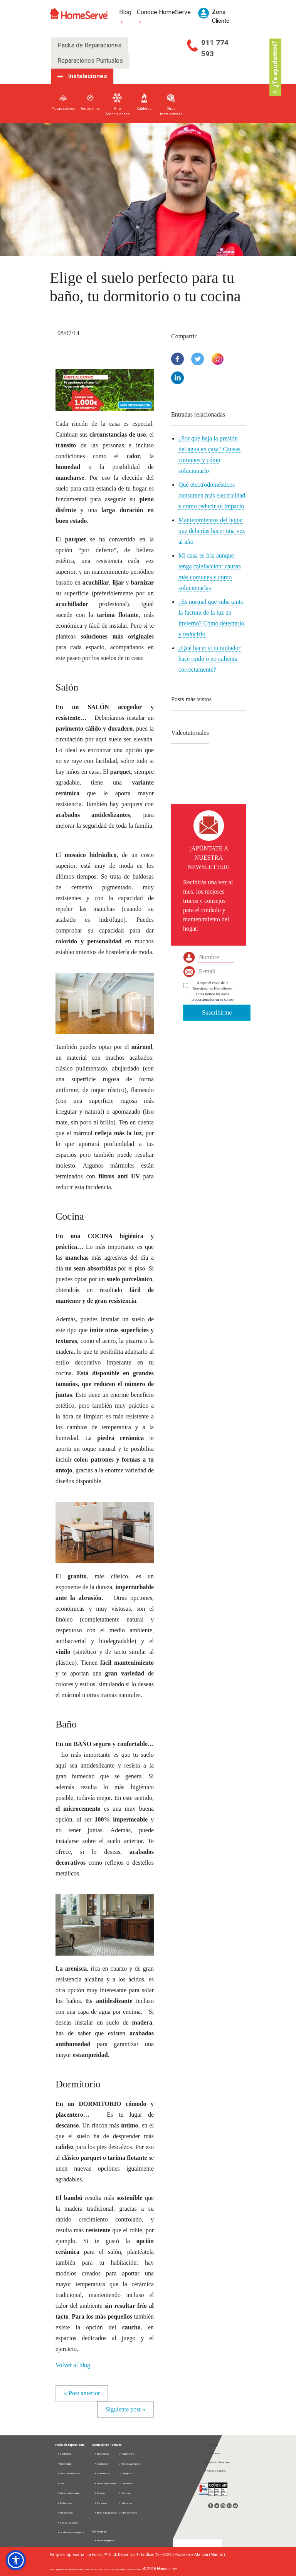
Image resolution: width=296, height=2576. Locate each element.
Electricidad (64, 2463)
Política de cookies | (93, 2569)
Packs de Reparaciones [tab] (89, 45)
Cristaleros (126, 2483)
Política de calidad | (134, 2569)
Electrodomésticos (68, 2473)
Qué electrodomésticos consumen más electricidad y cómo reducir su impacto (211, 495)
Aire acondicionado (68, 2493)
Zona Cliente (212, 2453)
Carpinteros (126, 2453)
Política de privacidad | (72, 2569)
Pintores (125, 2493)
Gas (60, 2483)
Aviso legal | (55, 2569)
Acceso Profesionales (217, 2462)
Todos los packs (67, 2522)
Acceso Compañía (214, 2470)
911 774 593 (215, 48)
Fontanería (64, 2453)
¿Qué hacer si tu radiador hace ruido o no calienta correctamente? (209, 659)
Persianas (100, 2503)
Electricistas (101, 2453)
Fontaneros (101, 2473)
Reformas (125, 2503)
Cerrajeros (126, 2473)
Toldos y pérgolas (129, 2463)
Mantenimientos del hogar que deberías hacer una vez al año (211, 531)
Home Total (64, 2512)
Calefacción (101, 2463)
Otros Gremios (128, 2512)
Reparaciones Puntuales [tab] (90, 60)
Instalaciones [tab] (87, 76)
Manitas (99, 2493)
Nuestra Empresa (104, 2540)
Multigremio (64, 2503)
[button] (105, 389)
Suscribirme (217, 1012)
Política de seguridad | (114, 2569)
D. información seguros (70, 2532)
